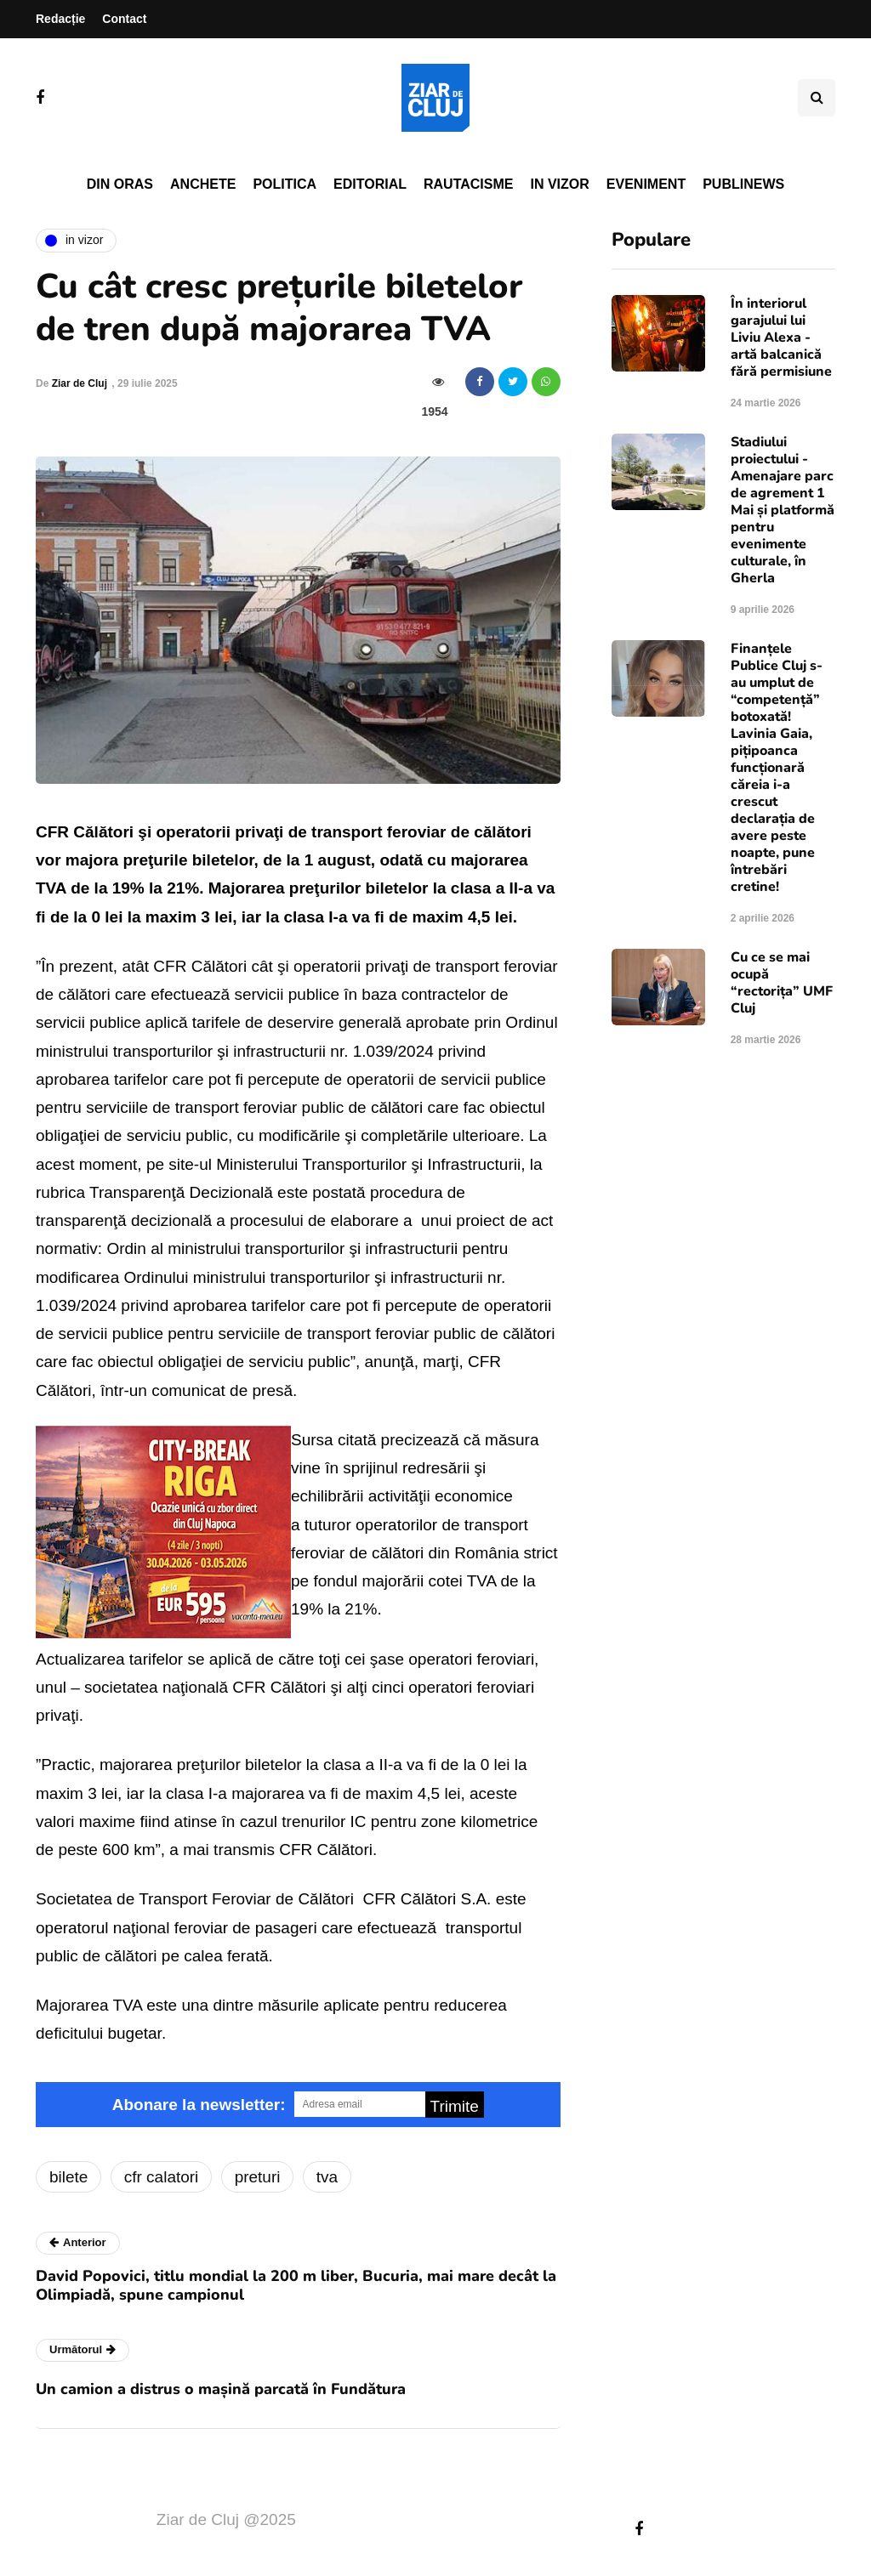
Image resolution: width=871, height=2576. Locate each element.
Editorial (370, 184)
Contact (124, 19)
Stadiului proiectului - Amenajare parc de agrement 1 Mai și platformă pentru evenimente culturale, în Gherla (782, 510)
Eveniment (646, 184)
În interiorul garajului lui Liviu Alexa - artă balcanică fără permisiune (781, 337)
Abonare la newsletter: (199, 2105)
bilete (68, 2177)
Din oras (120, 184)
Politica (284, 184)
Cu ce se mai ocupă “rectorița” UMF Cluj (782, 983)
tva (327, 2177)
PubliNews (743, 184)
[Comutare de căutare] (816, 97)
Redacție (60, 19)
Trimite (454, 2106)
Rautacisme (468, 184)
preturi (258, 2177)
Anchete (203, 184)
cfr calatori (161, 2177)
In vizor (559, 184)
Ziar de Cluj (79, 383)
